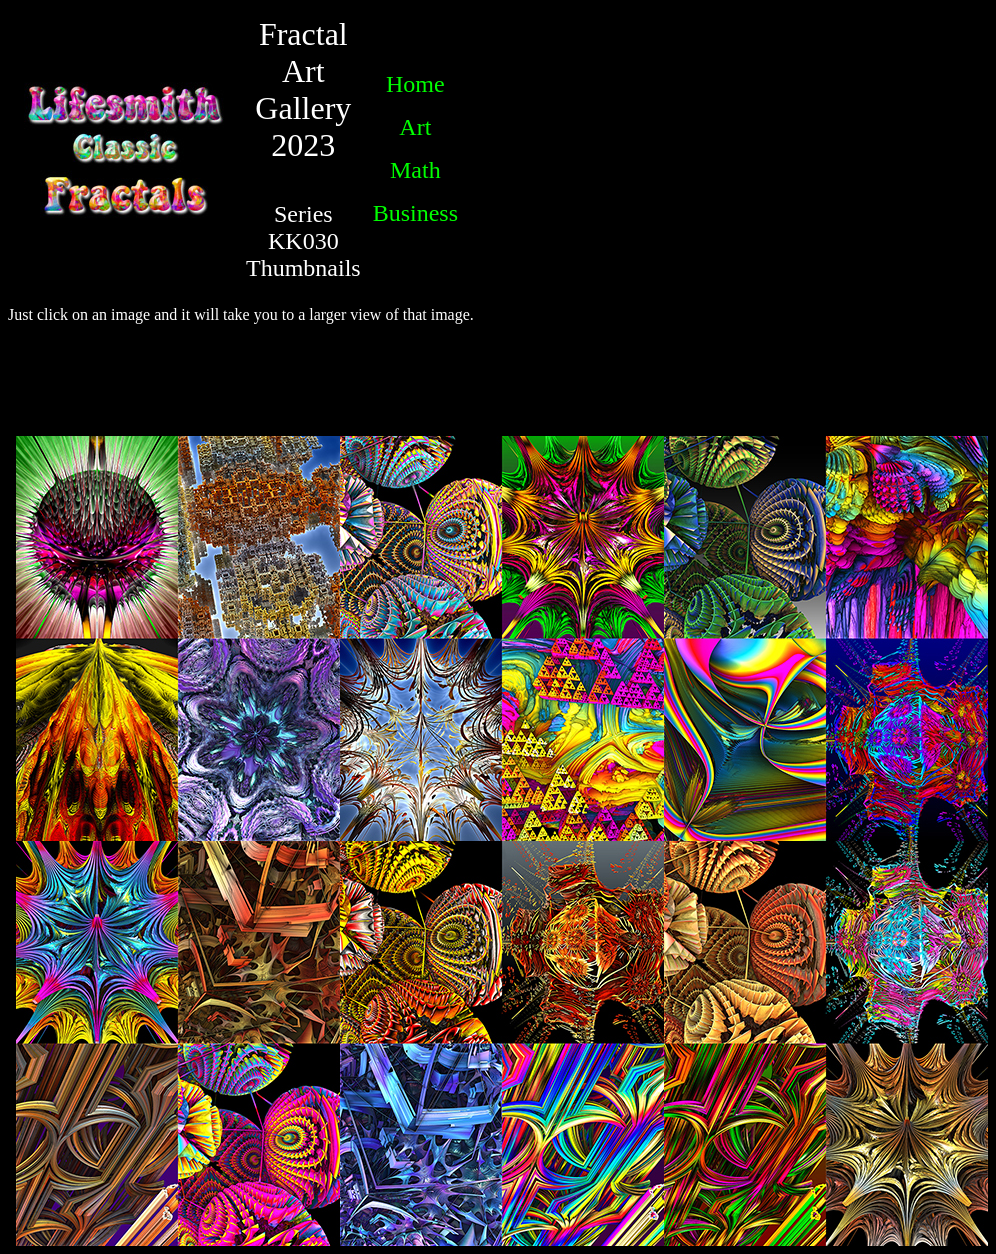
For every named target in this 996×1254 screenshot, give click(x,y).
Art (415, 127)
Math (415, 170)
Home (415, 84)
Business (415, 213)
